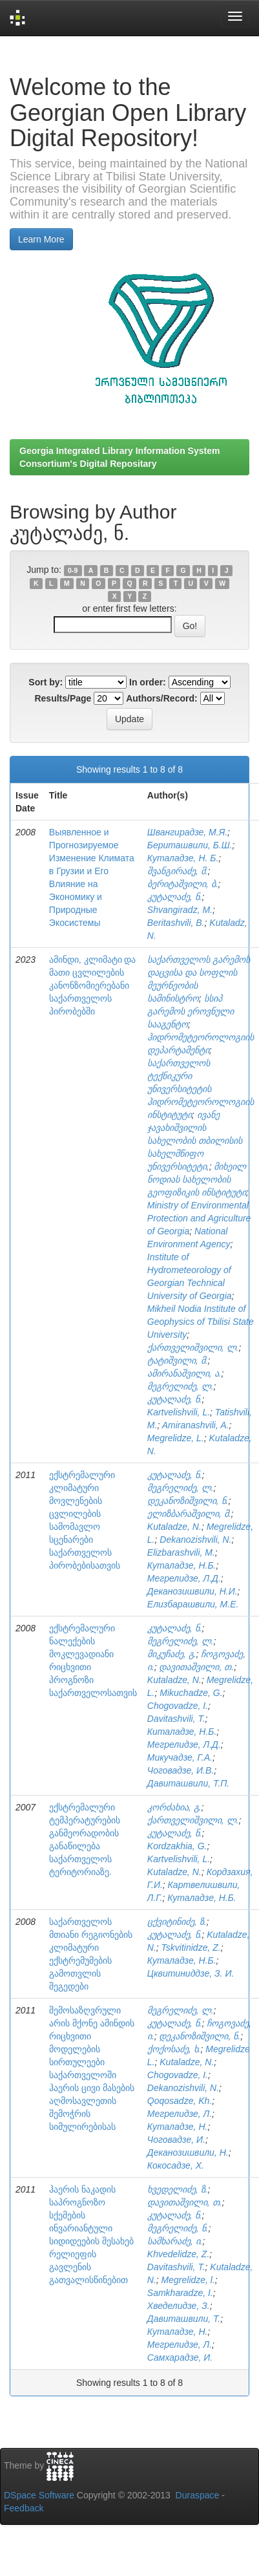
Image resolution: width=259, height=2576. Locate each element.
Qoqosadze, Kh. (179, 2101)
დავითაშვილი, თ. (196, 1667)
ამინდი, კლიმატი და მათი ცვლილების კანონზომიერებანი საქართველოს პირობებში (92, 985)
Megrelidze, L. (175, 1438)
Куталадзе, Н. (177, 2126)
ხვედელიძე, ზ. (177, 2189)
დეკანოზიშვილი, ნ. (188, 1501)
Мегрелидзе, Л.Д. (184, 1578)
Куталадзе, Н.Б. (181, 1565)
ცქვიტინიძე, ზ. (177, 1921)
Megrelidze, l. (188, 2280)
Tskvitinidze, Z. (191, 1947)
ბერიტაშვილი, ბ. (182, 884)
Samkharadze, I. (180, 2293)
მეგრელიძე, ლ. (180, 1386)
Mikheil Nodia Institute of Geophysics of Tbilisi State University (200, 1322)
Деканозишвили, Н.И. (192, 1591)
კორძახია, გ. (174, 1807)
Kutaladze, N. (174, 1526)
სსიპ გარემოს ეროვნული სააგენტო (190, 1011)
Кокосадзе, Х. (175, 2165)
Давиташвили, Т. (183, 2318)
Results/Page (62, 698)
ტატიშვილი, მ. (177, 1360)
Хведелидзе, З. (178, 2306)
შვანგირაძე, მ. (177, 871)
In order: (147, 682)
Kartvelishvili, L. (178, 1412)
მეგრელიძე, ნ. (178, 2228)
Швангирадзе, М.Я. (187, 832)
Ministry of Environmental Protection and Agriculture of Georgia (199, 1218)
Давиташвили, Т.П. (188, 1783)
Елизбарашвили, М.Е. (193, 1604)
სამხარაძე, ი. (175, 2241)
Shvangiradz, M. (179, 910)
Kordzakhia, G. (177, 1846)
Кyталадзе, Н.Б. (181, 1960)
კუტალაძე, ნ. (174, 897)
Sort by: (45, 682)
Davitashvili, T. (176, 1718)
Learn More (41, 239)
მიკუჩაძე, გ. (171, 1654)
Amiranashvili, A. (195, 1425)
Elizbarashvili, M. (181, 1552)
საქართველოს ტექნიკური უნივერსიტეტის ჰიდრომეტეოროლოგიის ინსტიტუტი (200, 1089)
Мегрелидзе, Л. (179, 2114)
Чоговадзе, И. (176, 2139)
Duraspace (198, 2495)
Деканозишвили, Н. (188, 2152)
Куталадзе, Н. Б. (182, 858)
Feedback (23, 2508)
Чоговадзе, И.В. (180, 1770)
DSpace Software (39, 2495)
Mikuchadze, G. (191, 1693)
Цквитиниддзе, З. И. (190, 1973)
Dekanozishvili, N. (195, 1539)
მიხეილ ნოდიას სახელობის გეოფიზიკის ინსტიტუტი (197, 1179)
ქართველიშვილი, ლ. (193, 1347)
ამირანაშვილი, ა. (184, 1373)
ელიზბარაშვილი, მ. (189, 1513)
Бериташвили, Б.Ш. (190, 845)
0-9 (73, 570)
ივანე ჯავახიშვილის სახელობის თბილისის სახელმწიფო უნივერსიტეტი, (194, 1141)
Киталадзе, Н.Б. (182, 1731)
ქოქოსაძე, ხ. (174, 2049)
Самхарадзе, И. (179, 2357)
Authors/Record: (161, 698)
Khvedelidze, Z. (178, 2254)
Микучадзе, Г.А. (179, 1757)
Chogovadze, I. (177, 1706)
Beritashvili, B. (176, 923)
